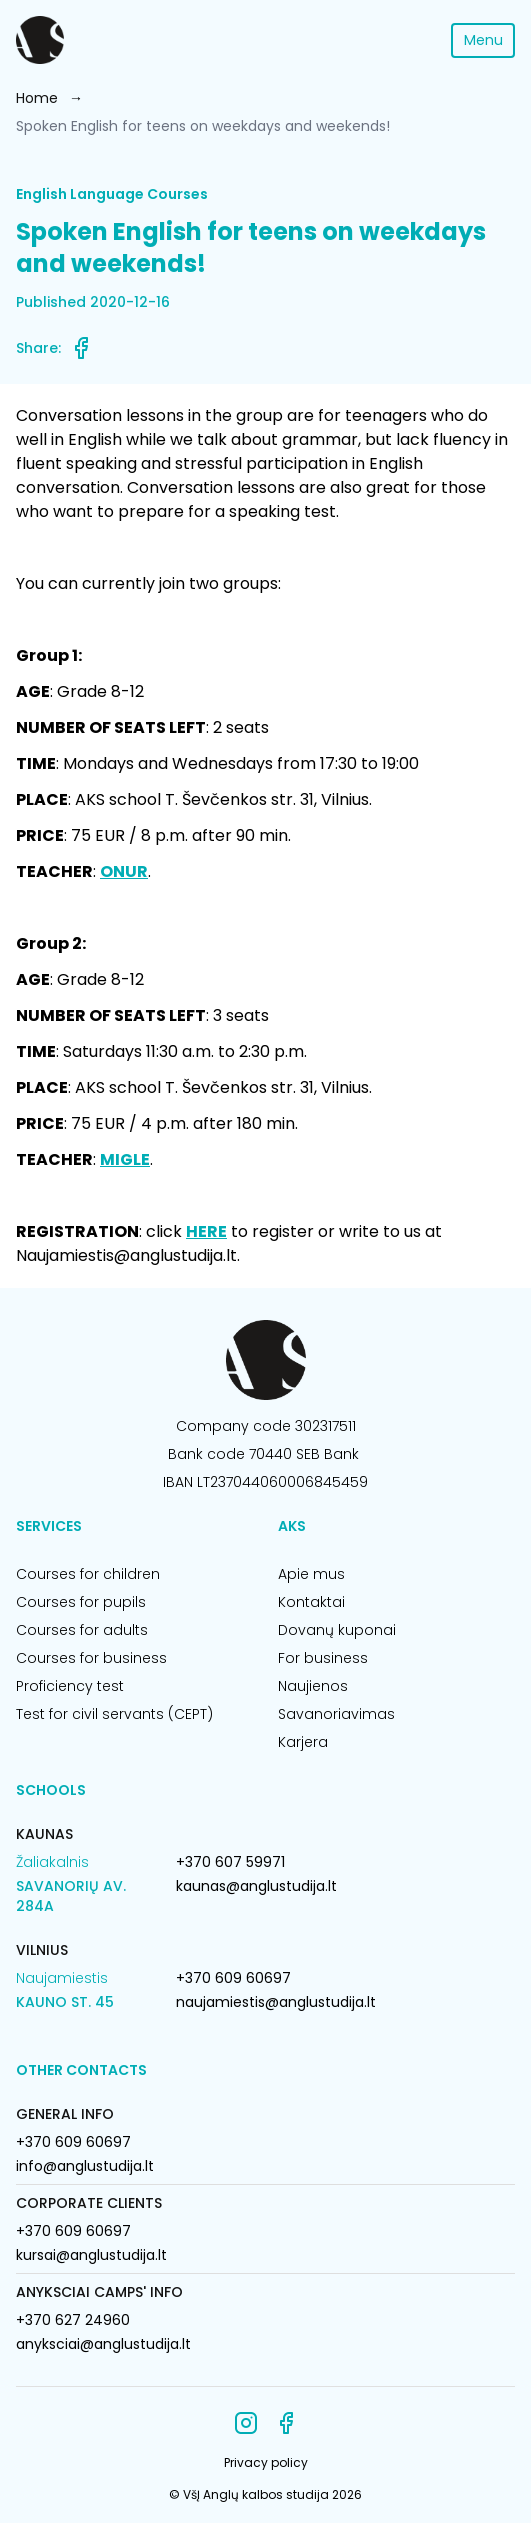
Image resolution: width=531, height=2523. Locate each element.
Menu (483, 40)
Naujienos (313, 1686)
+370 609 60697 (233, 1978)
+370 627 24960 (73, 2320)
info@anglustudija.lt (85, 2166)
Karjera (303, 1742)
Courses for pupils (81, 1602)
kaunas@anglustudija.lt (256, 1886)
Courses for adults (82, 1630)
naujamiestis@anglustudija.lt (276, 2002)
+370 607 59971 (230, 1862)
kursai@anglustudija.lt (91, 2255)
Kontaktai (311, 1602)
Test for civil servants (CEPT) (114, 1714)
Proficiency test (70, 1686)
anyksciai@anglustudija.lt (103, 2344)
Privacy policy (266, 2462)
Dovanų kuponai (337, 1630)
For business (323, 1658)
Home (37, 98)
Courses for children (88, 1574)
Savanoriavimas (336, 1714)
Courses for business (91, 1658)
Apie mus (311, 1574)
